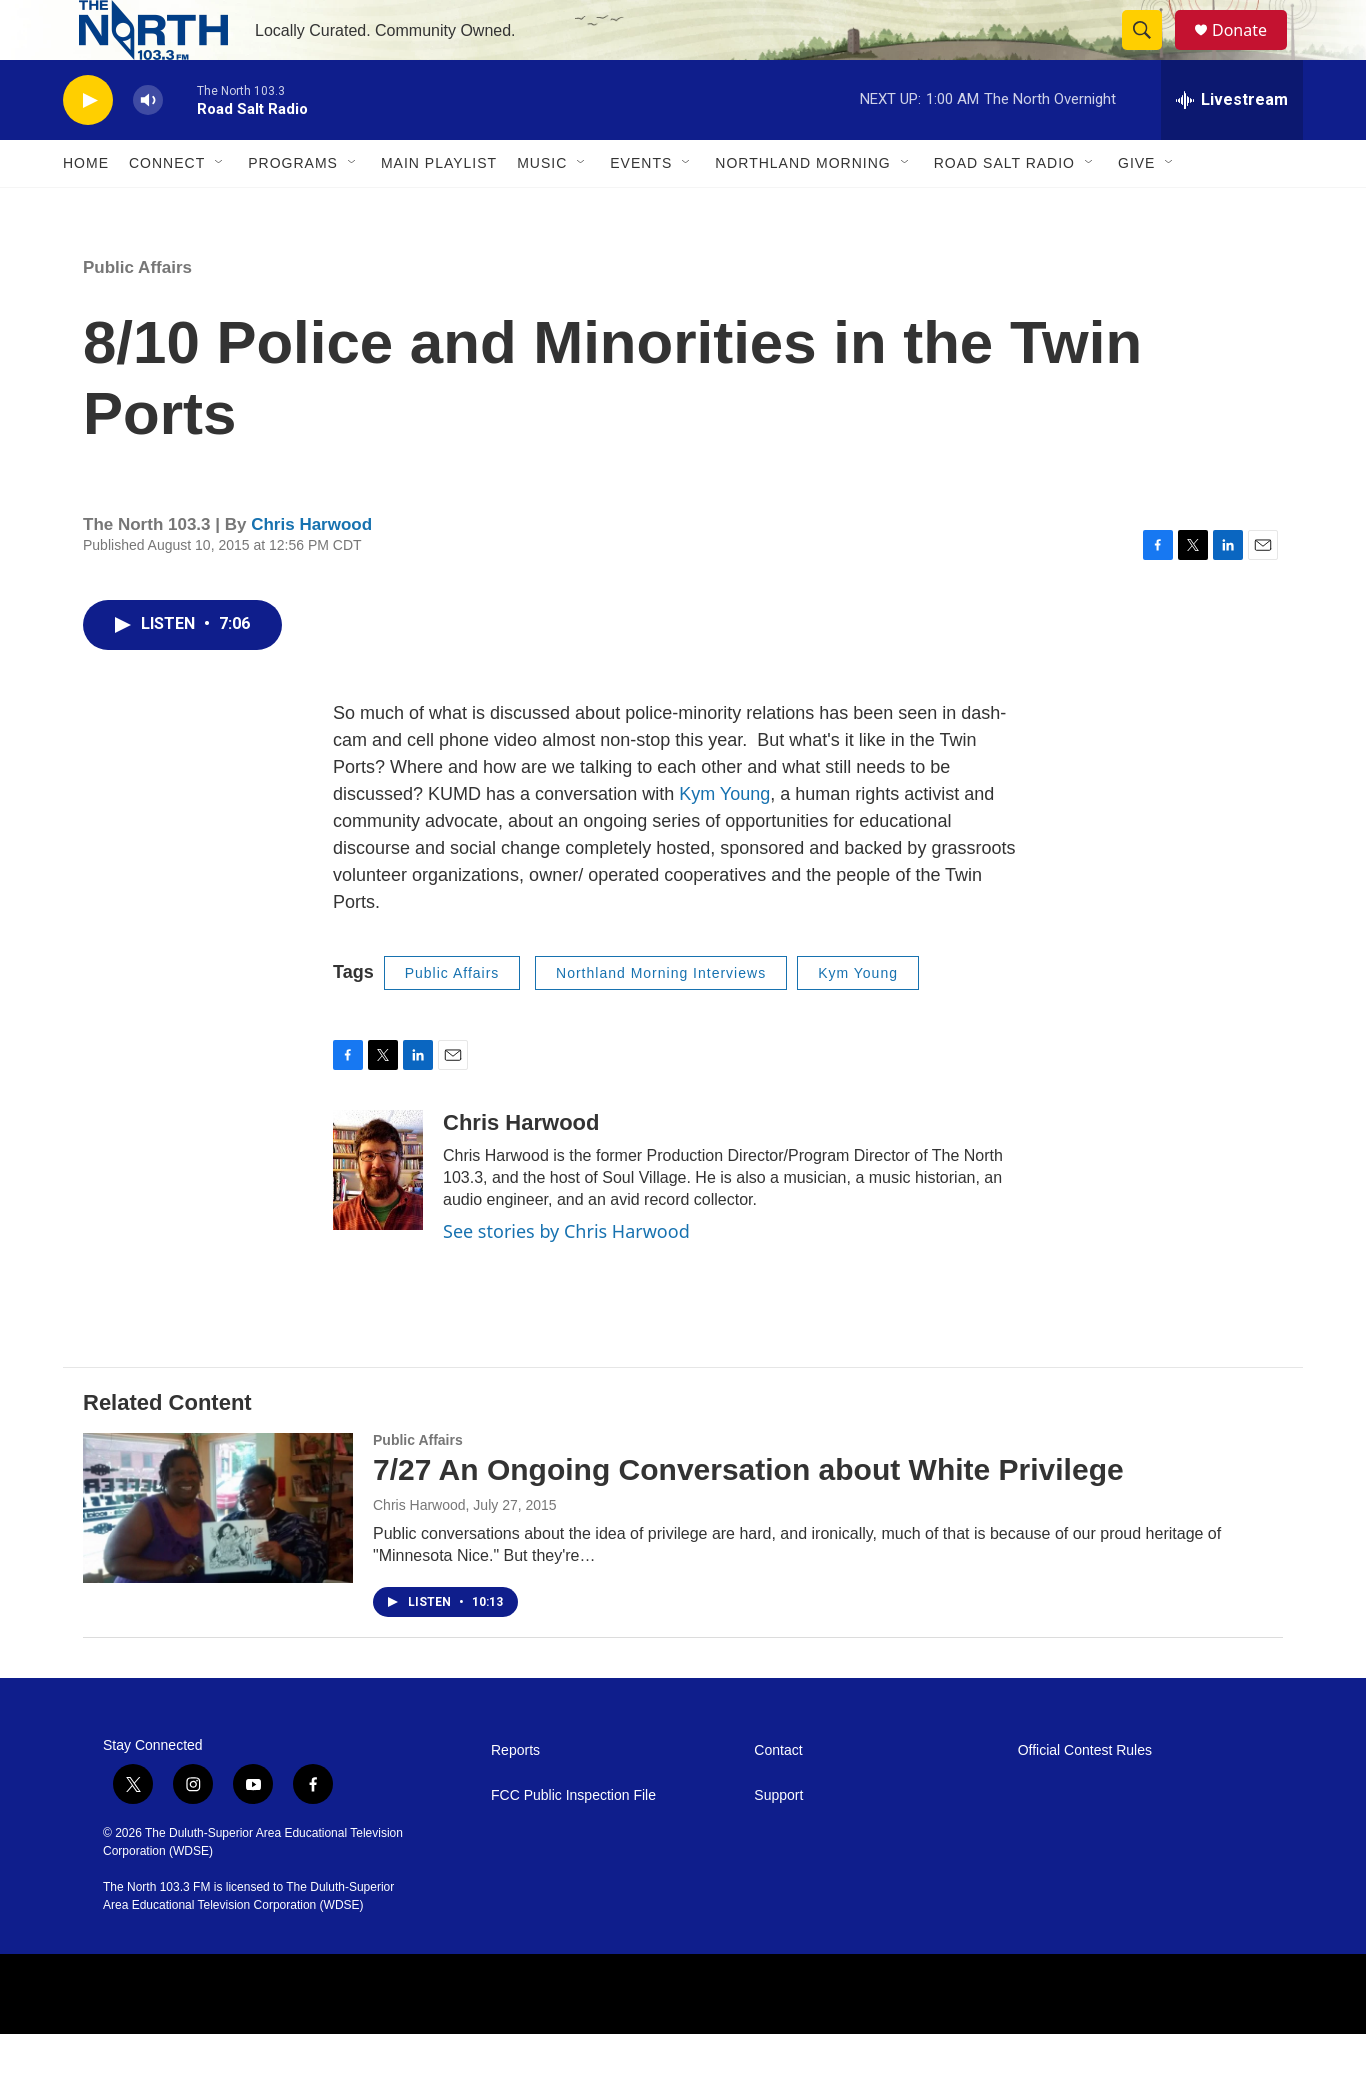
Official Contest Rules (1085, 1795)
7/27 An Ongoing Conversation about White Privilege (748, 1514)
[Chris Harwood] (378, 1215)
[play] (88, 145)
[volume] (148, 145)
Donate (1252, 52)
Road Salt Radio (1004, 208)
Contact (778, 1795)
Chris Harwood (311, 569)
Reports (515, 1795)
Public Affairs (137, 312)
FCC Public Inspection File (573, 1840)
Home (86, 208)
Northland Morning (802, 208)
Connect (167, 208)
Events (641, 208)
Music (542, 208)
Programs (293, 208)
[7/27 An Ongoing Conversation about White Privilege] (218, 1553)
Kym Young (724, 839)
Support (778, 1840)
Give (1136, 208)
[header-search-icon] (1151, 53)
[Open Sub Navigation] (220, 208)
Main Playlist (439, 208)
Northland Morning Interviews (661, 1018)
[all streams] (1232, 145)
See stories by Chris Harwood (566, 1276)
